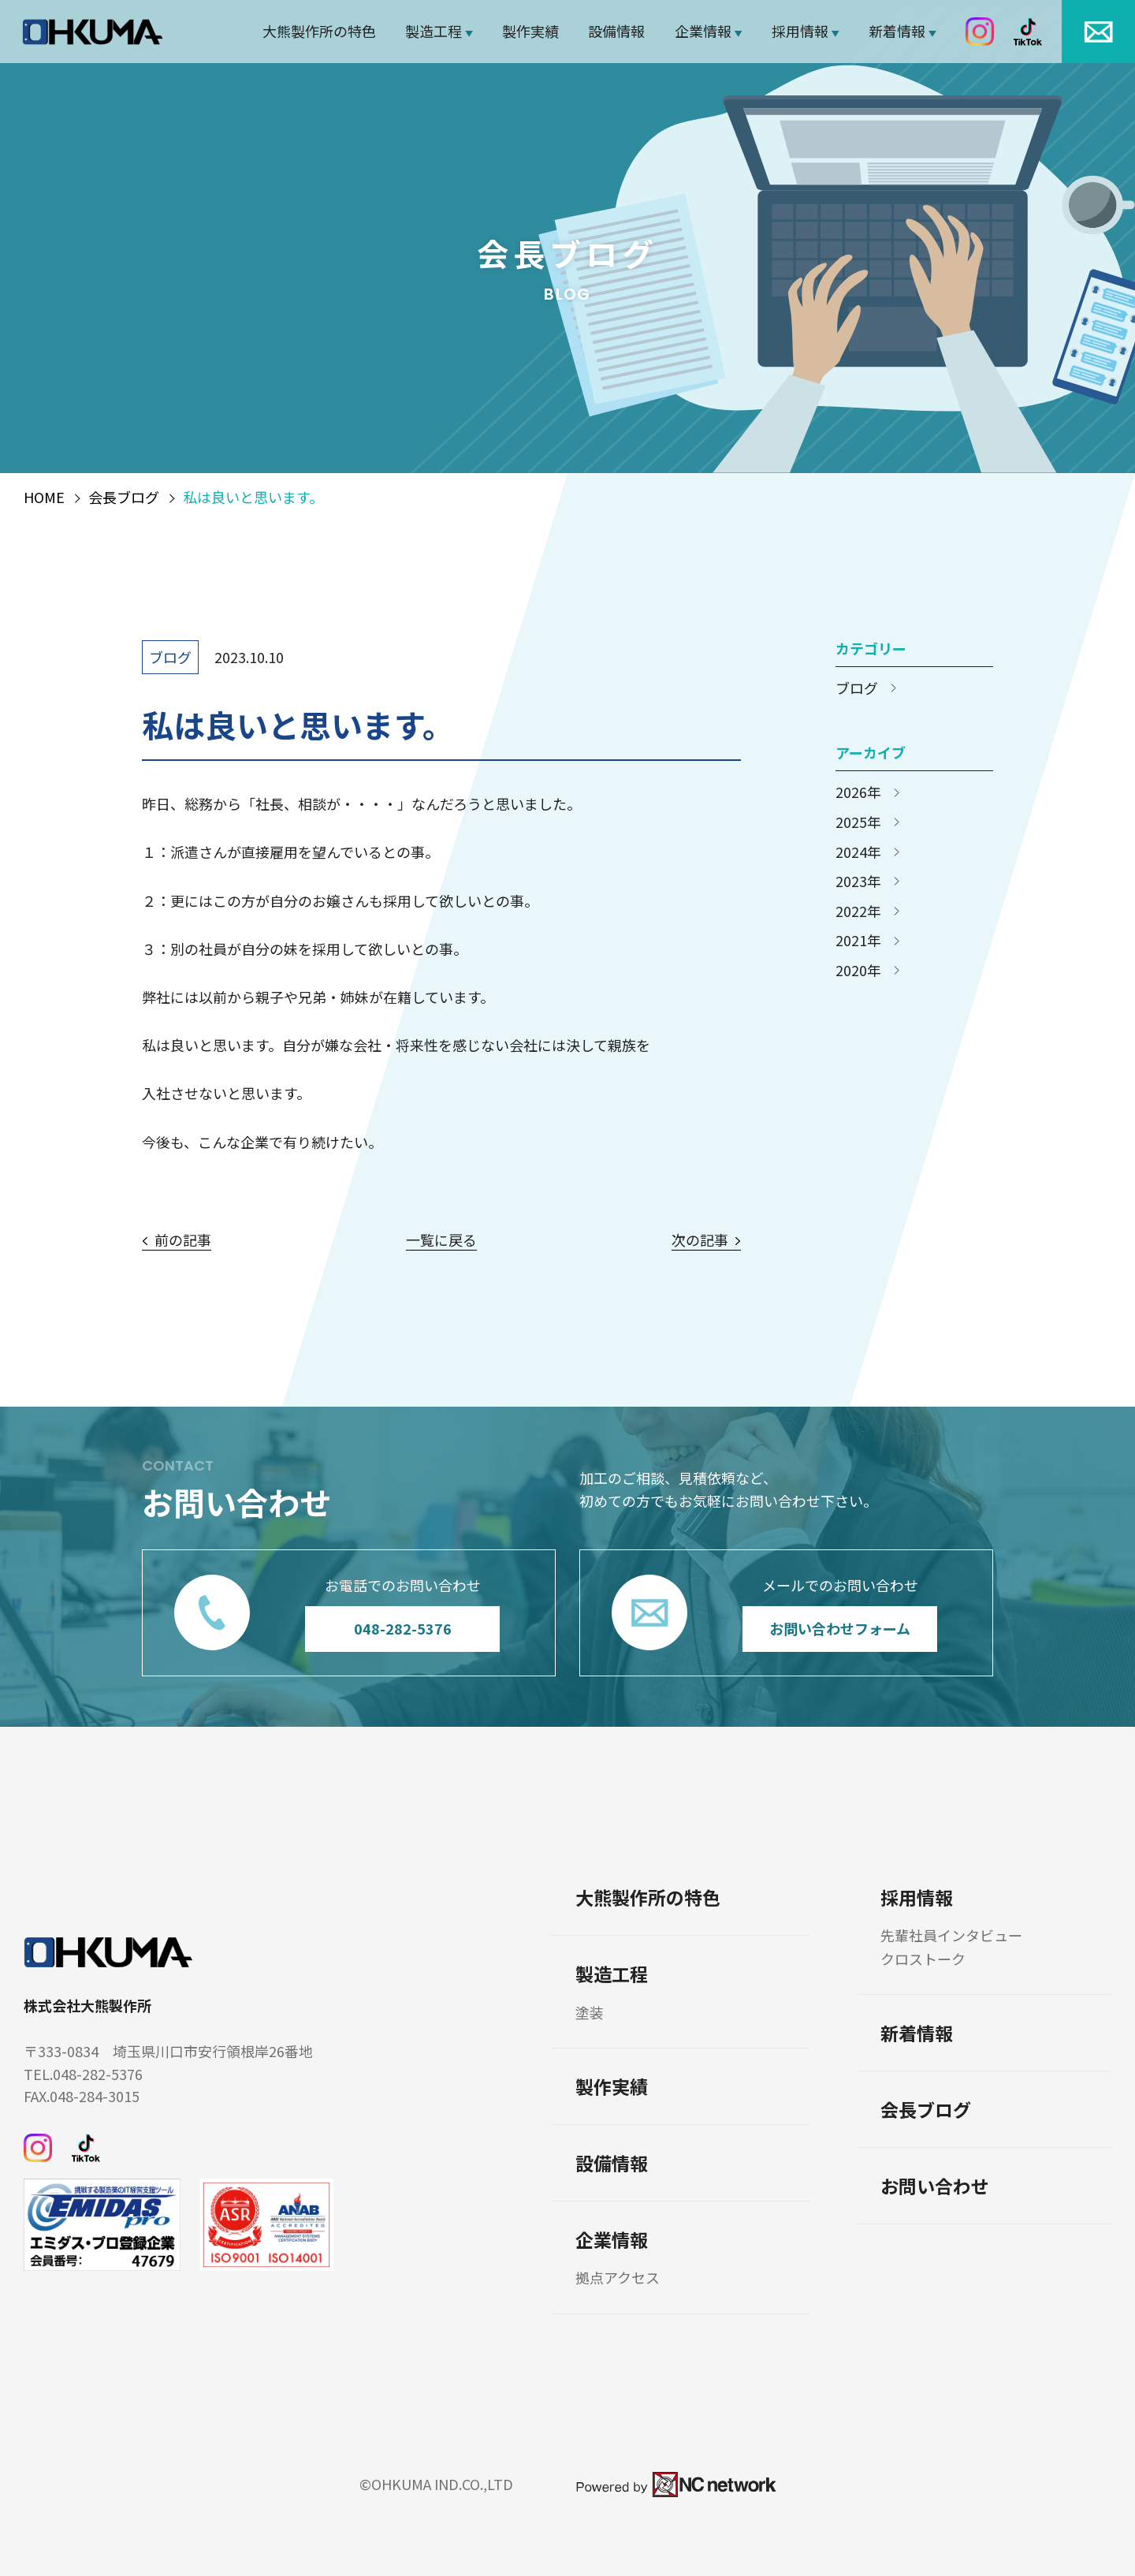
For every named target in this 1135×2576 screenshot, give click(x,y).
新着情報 (897, 31)
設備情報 (616, 31)
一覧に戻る (441, 1240)
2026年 (858, 792)
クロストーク (923, 1959)
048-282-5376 (403, 1629)
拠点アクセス (617, 2277)
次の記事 (700, 1240)
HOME (44, 497)
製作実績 (530, 31)
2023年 (858, 881)
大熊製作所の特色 (319, 31)
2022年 (858, 911)
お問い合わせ (934, 2185)
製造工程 (433, 31)
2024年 (858, 852)
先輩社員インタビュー (951, 1935)
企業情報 (703, 31)
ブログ (170, 657)
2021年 (858, 940)
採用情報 (800, 31)
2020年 (858, 970)
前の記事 (182, 1240)
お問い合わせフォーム (839, 1629)
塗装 (589, 2012)
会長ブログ (123, 497)
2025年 (858, 822)
